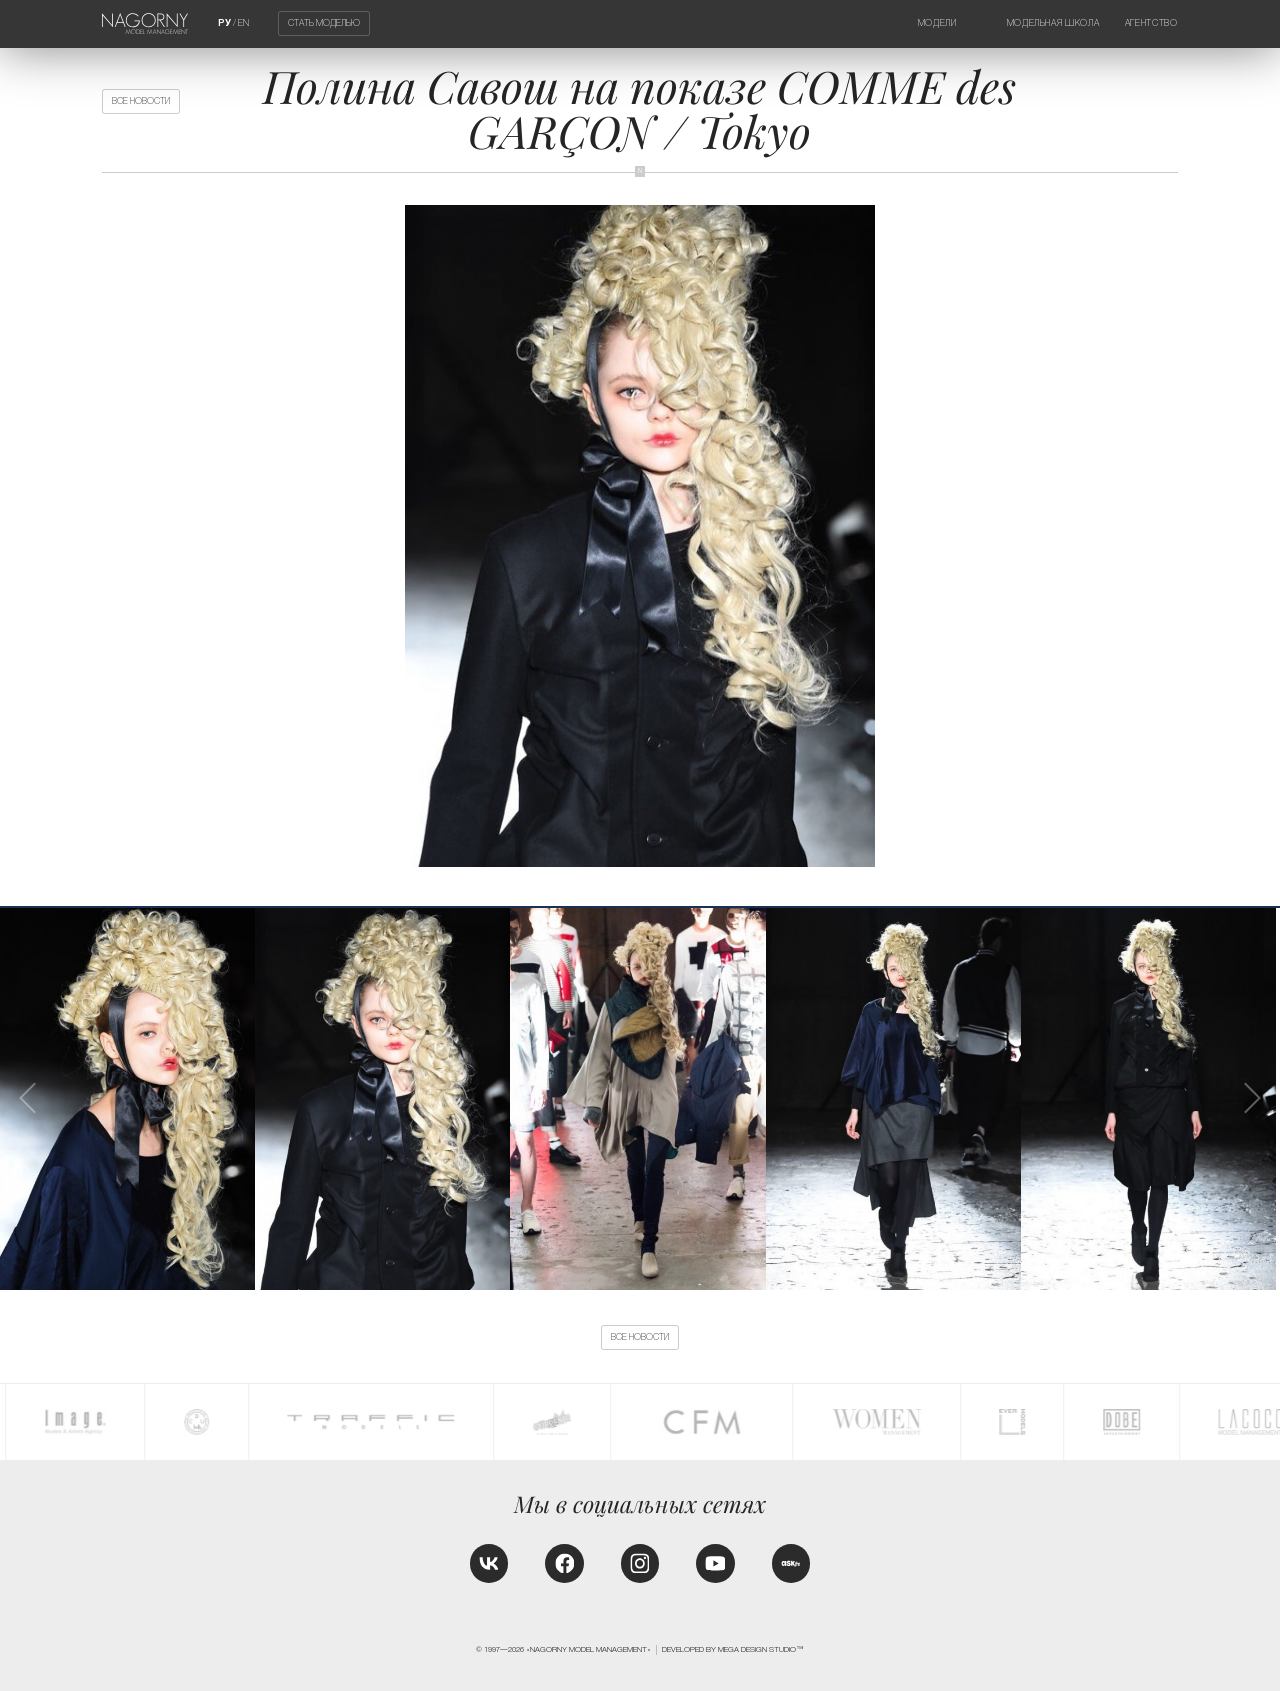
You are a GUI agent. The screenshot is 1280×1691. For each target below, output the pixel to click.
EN (243, 23)
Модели (937, 23)
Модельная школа (1053, 23)
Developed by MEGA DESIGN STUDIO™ (733, 1649)
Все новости (141, 101)
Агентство (1151, 23)
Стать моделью (324, 24)
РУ (224, 23)
